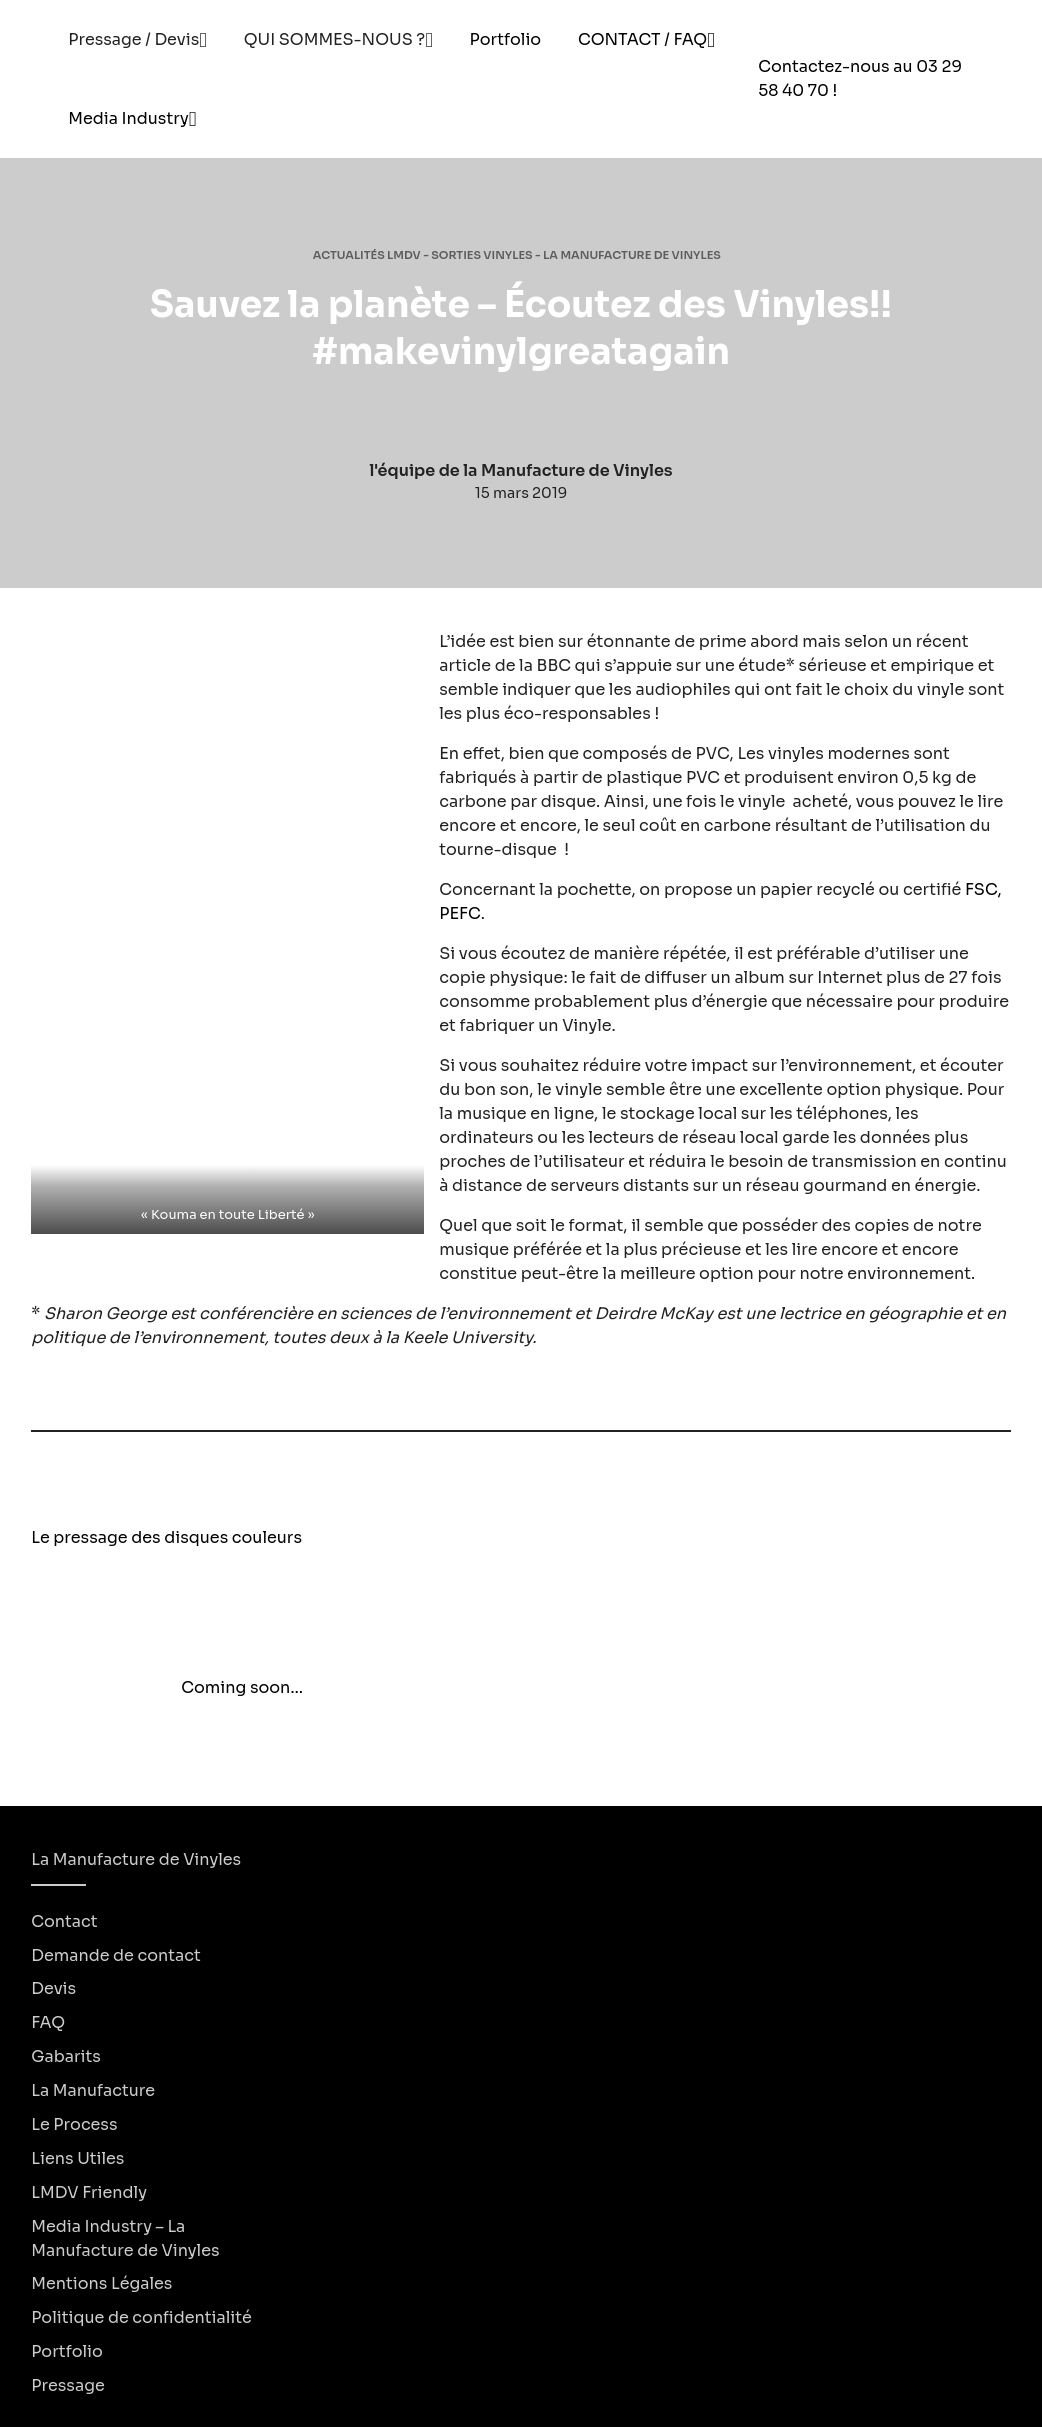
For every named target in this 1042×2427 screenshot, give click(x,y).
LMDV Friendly (89, 2191)
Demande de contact (116, 1954)
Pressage (67, 2385)
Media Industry (128, 118)
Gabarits (66, 2056)
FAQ (48, 2022)
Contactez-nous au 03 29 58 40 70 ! (860, 78)
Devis (53, 1988)
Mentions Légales (101, 2283)
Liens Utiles (77, 2157)
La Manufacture (93, 2090)
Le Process (74, 2124)
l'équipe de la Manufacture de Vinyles (520, 470)
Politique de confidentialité (141, 2317)
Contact (64, 1920)
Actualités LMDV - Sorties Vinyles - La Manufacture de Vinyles (517, 255)
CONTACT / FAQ (642, 39)
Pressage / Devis (133, 39)
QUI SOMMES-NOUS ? (335, 39)
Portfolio (506, 39)
